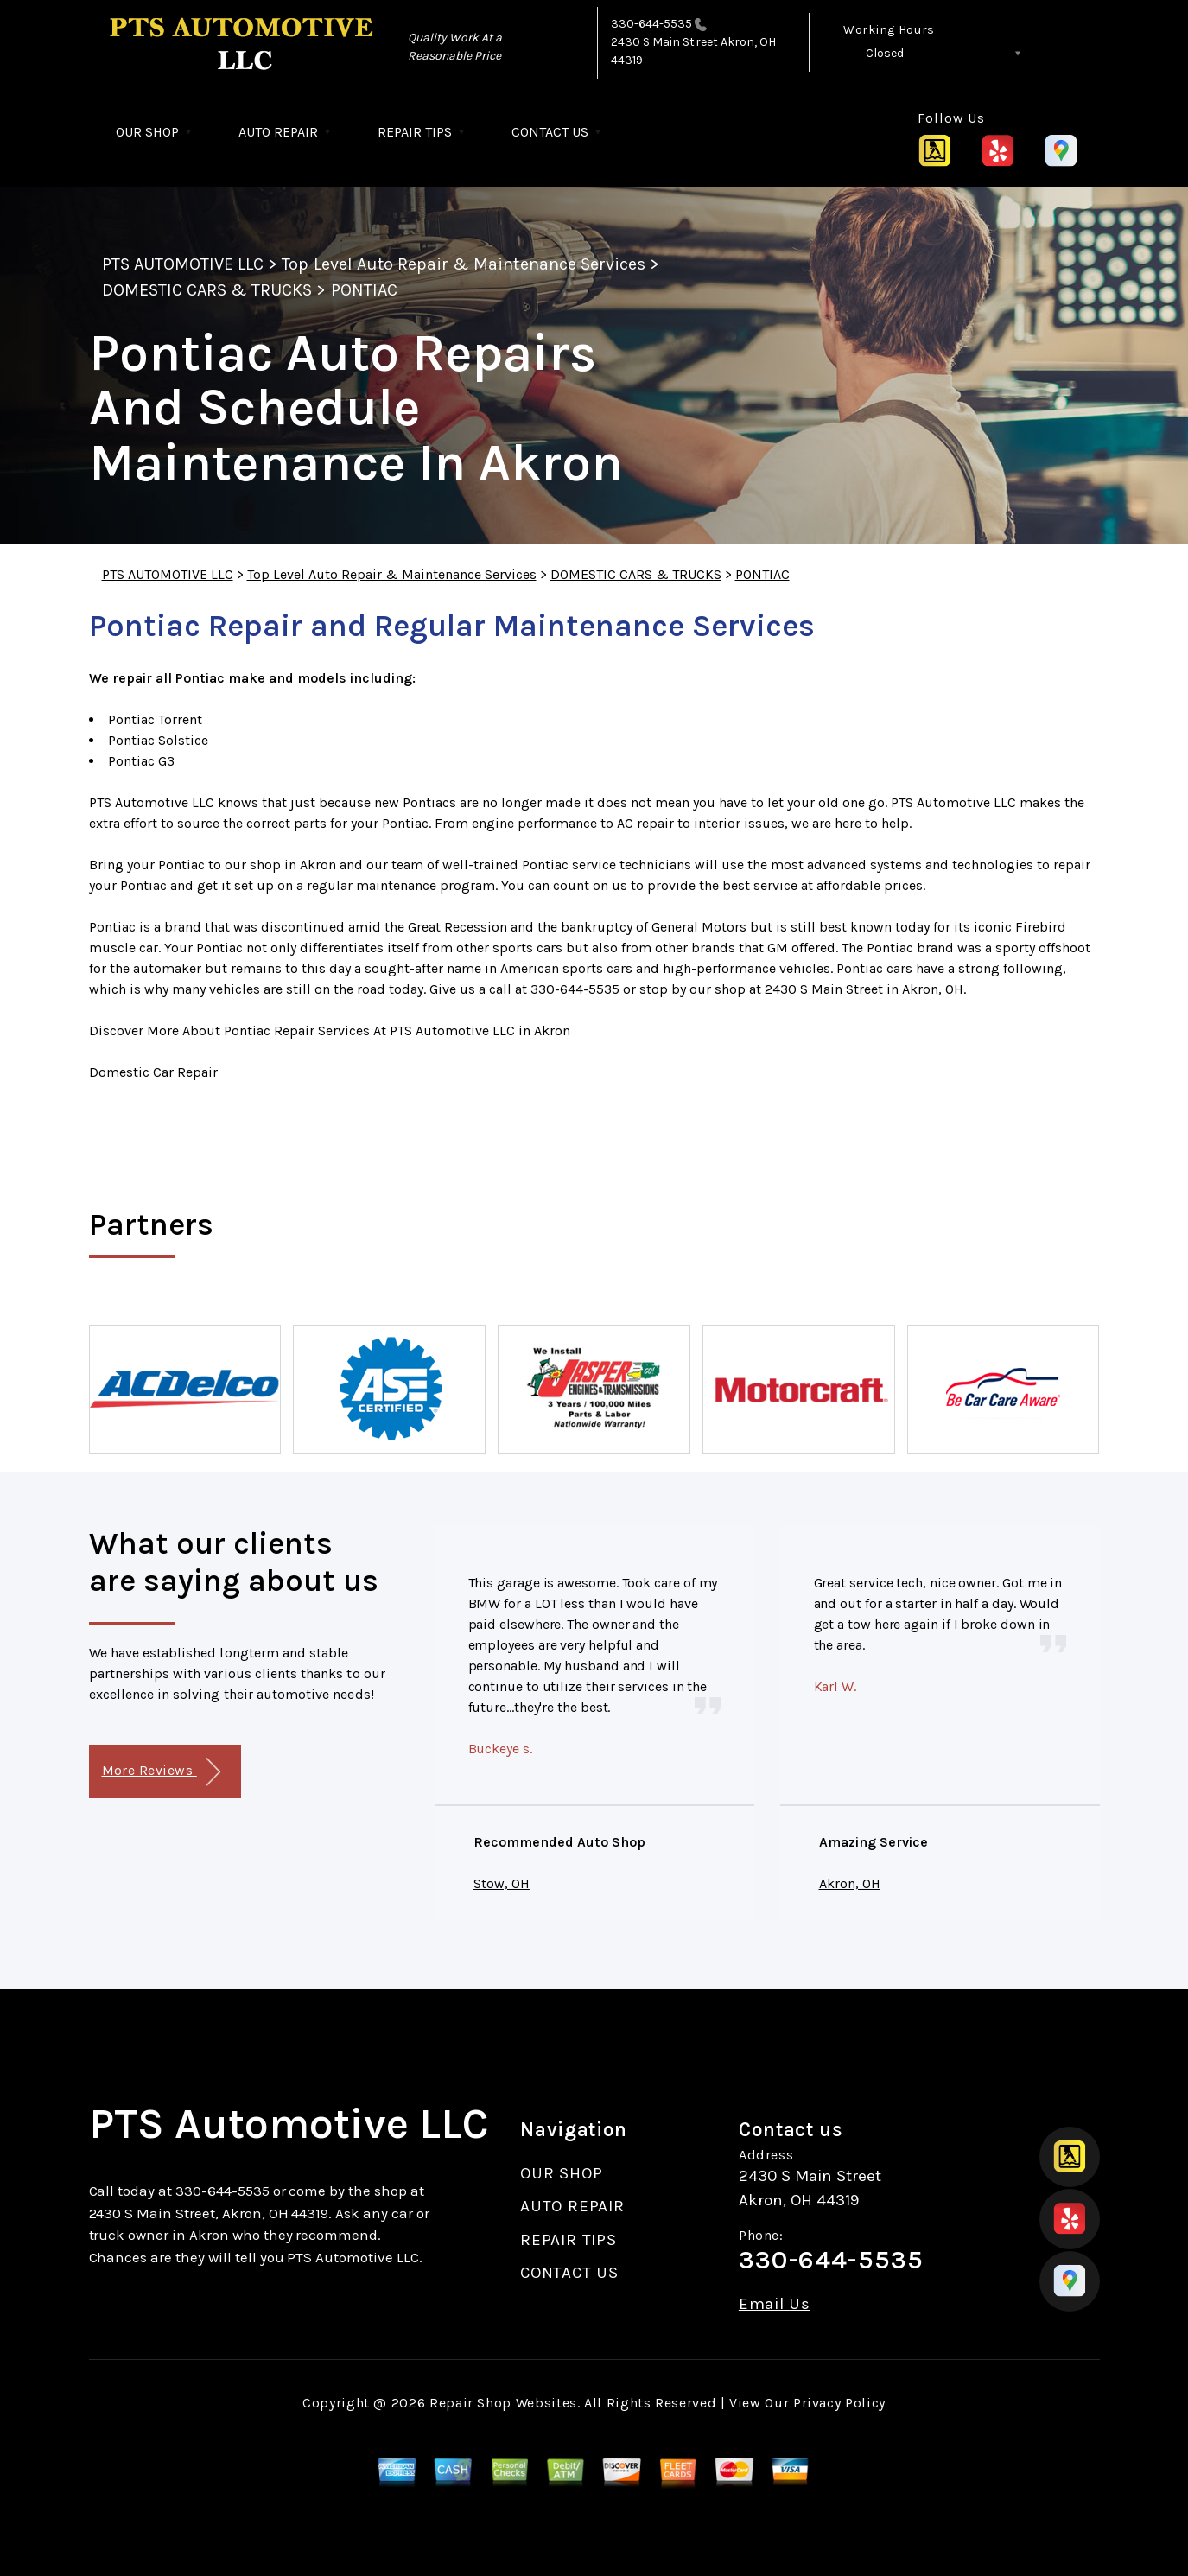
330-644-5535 (652, 23)
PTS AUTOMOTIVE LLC (183, 264)
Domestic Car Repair (153, 1072)
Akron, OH (849, 1883)
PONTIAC (364, 290)
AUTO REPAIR (278, 132)
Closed (885, 53)
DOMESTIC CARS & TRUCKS (207, 290)
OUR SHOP (147, 132)
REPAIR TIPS (415, 132)
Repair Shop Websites (503, 2403)
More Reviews (161, 1772)
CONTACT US (549, 132)
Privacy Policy (839, 2403)
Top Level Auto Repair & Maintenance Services (463, 264)
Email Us (774, 2304)
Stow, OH (501, 1883)
